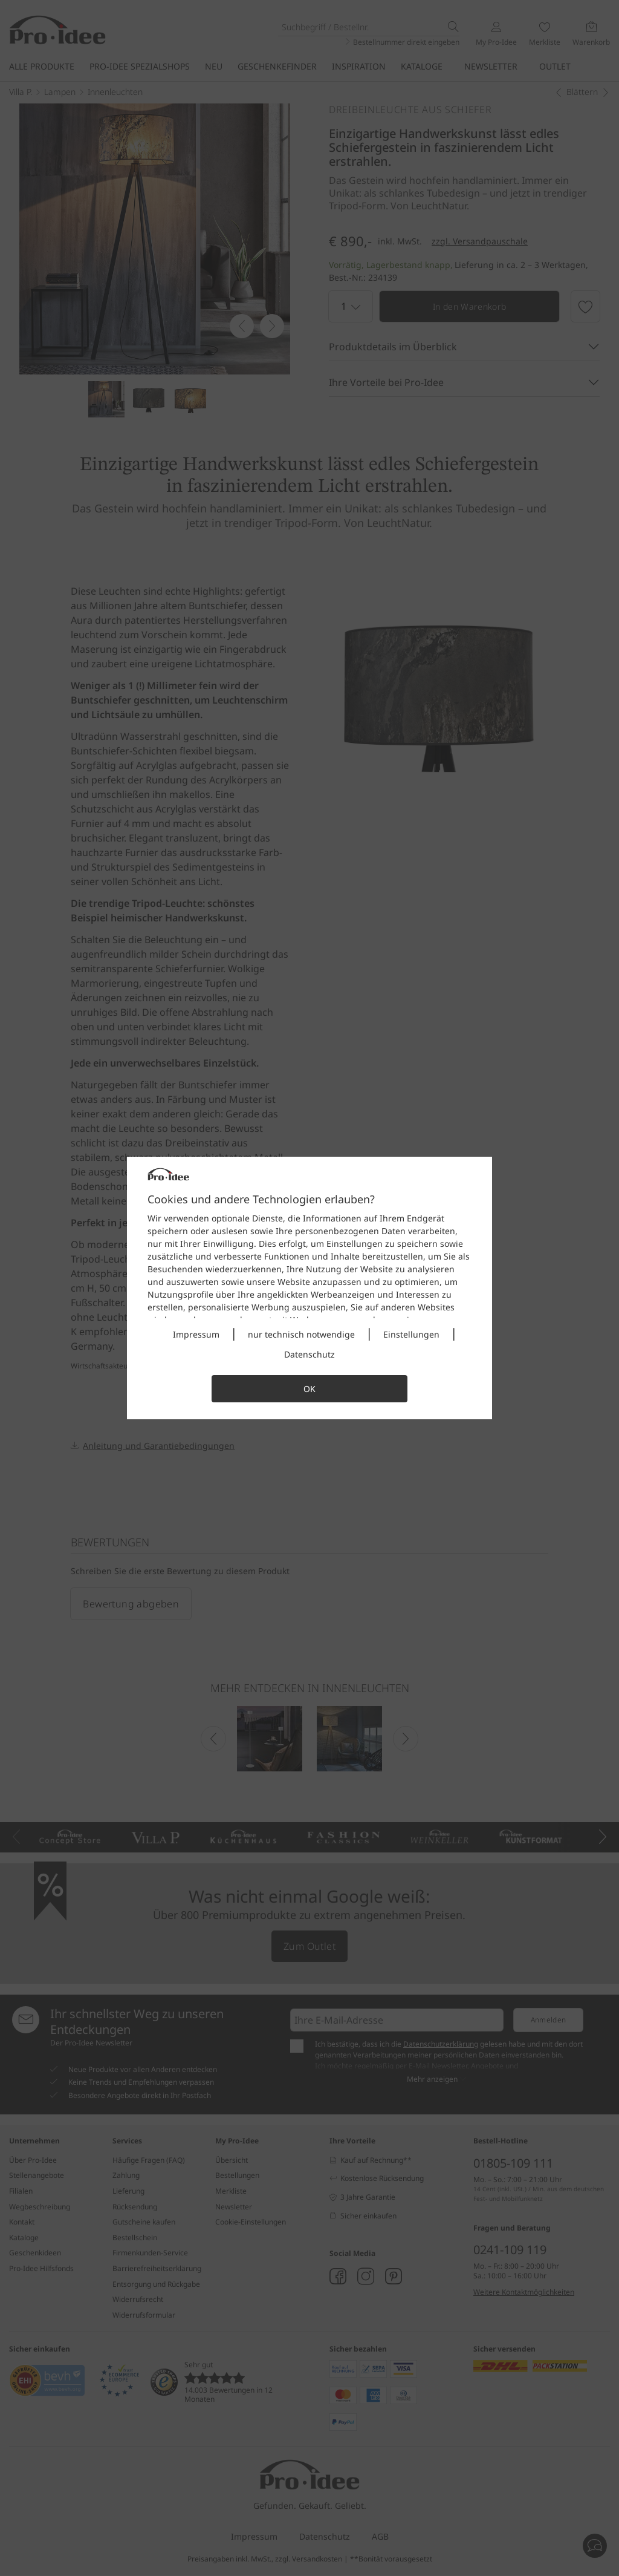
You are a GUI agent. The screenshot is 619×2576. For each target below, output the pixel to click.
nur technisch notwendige (301, 1334)
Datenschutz (309, 1354)
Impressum (196, 1334)
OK (309, 1388)
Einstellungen (411, 1334)
